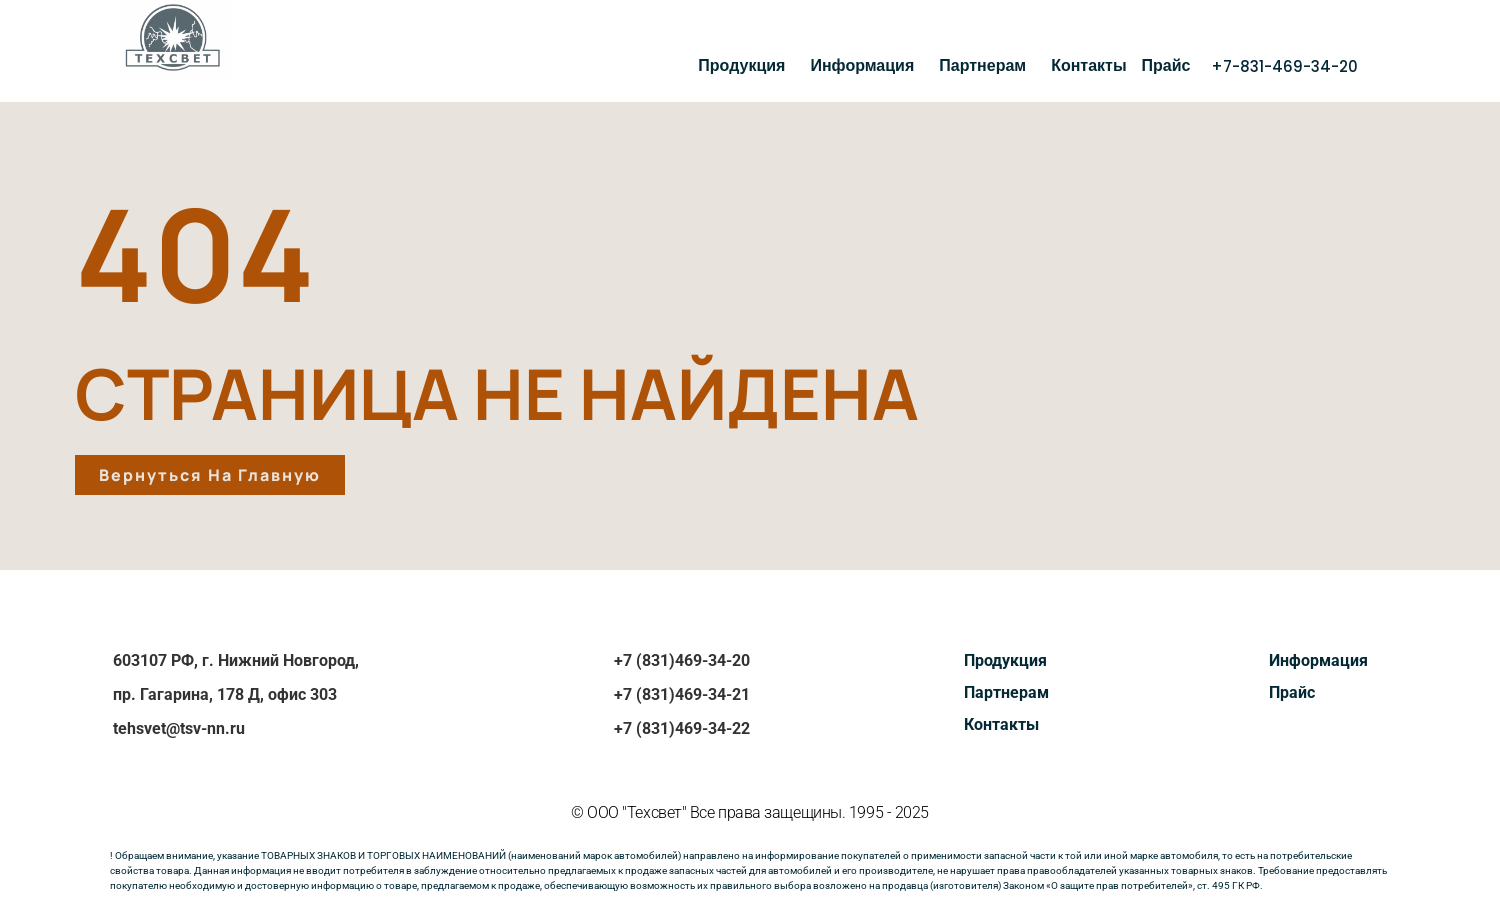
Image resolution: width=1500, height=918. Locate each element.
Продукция (746, 65)
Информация (867, 65)
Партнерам (987, 65)
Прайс (1166, 65)
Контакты (1088, 65)
